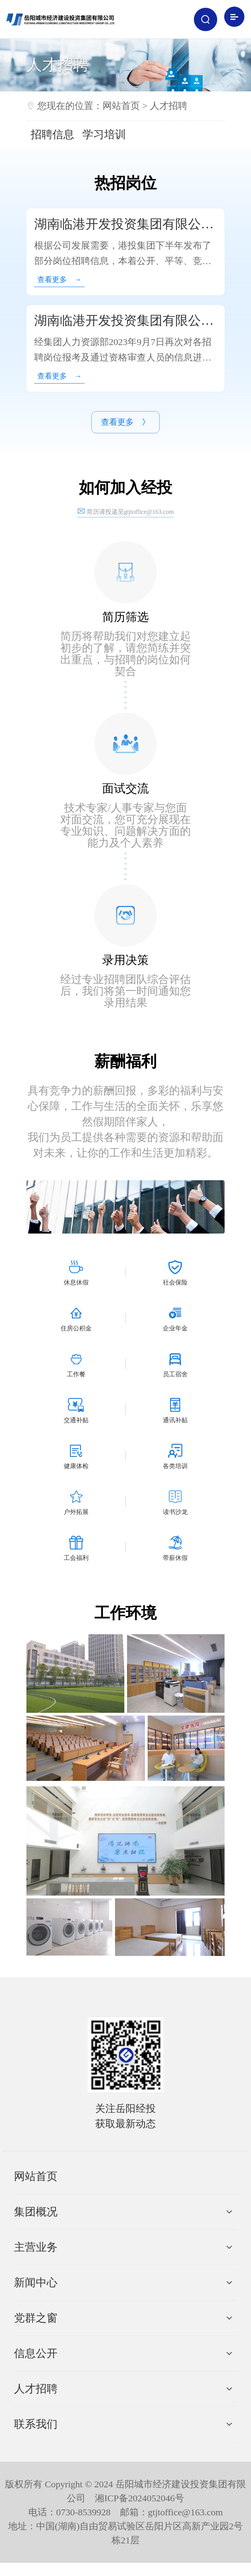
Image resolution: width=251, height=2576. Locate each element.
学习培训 (104, 134)
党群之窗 (36, 2331)
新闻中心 (36, 2296)
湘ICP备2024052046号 (139, 2511)
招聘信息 (52, 134)
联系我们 (36, 2437)
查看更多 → (66, 282)
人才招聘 (168, 106)
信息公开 (36, 2366)
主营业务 (36, 2260)
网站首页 (121, 106)
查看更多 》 (125, 432)
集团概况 (36, 2225)
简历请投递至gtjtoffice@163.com (125, 525)
